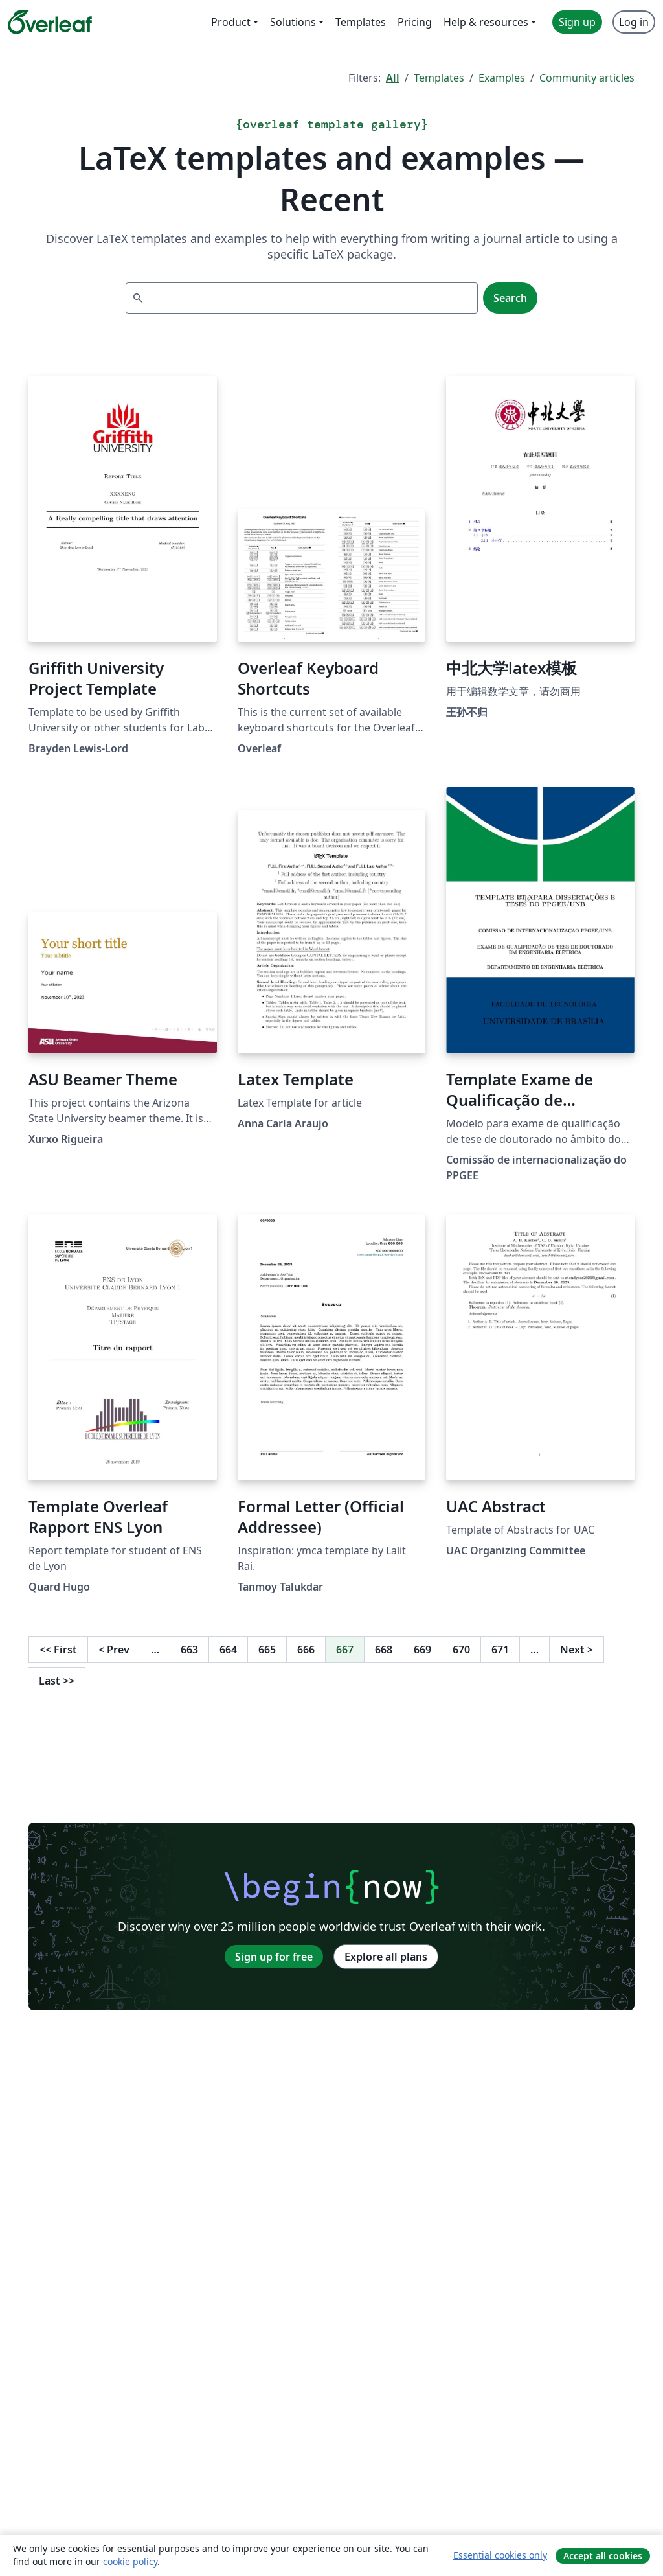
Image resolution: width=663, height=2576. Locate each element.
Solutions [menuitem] (293, 22)
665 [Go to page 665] (267, 1649)
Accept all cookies (602, 2555)
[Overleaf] (50, 22)
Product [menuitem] (231, 22)
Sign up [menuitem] (577, 22)
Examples (501, 78)
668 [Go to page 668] (383, 1649)
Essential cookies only (500, 2555)
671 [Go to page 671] (500, 1649)
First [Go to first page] (58, 1649)
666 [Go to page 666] (306, 1649)
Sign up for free (274, 1956)
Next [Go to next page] (576, 1649)
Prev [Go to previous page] (113, 1649)
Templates (439, 78)
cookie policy (130, 2561)
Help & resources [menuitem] (486, 22)
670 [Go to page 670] (461, 1649)
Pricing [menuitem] (415, 22)
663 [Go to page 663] (189, 1649)
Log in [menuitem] (634, 22)
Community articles (587, 78)
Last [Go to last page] (56, 1680)
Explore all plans (385, 1956)
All (392, 78)
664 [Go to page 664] (228, 1649)
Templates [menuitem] (360, 22)
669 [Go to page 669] (422, 1649)
